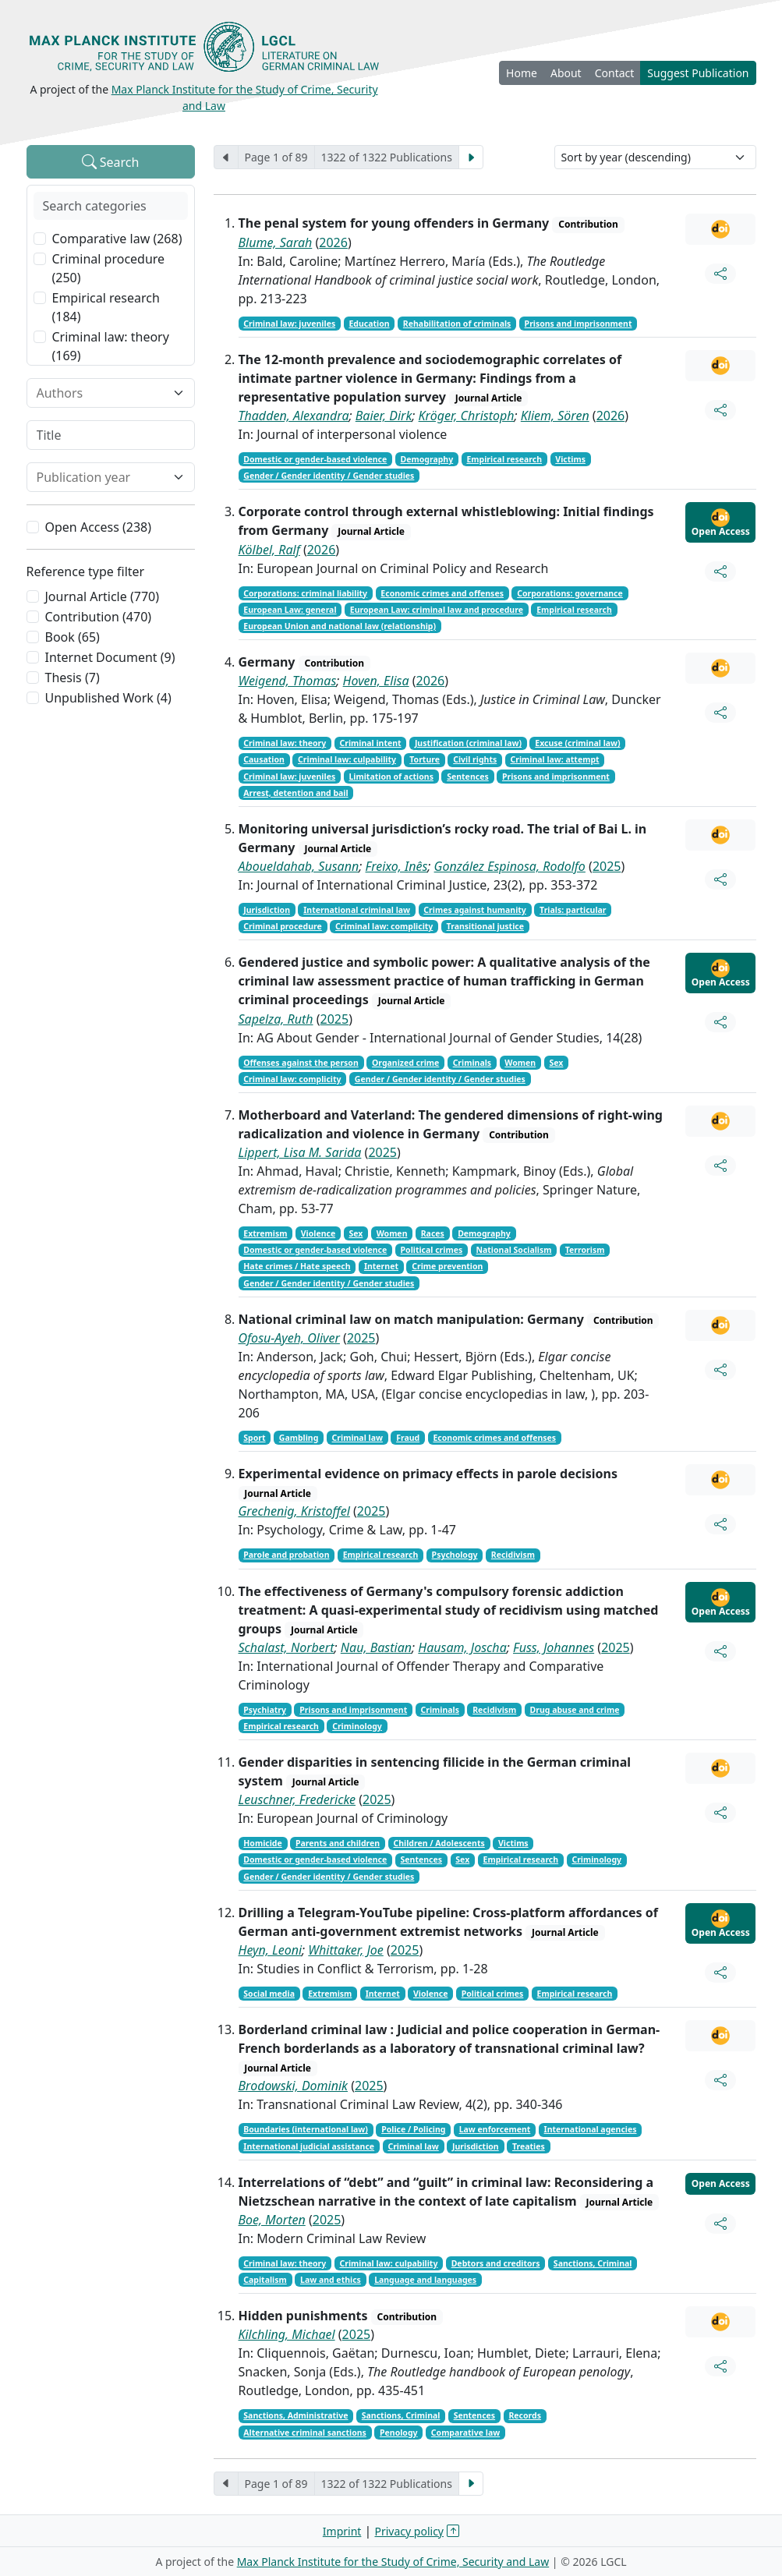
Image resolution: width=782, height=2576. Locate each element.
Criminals (472, 1062)
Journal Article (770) (102, 596)
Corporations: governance (570, 593)
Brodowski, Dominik (294, 2085)
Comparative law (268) (117, 238)
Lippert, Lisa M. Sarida (300, 1152)
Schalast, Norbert (286, 1647)
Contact (615, 72)
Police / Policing (413, 2129)
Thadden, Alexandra (294, 415)
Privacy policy (409, 2531)
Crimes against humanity (474, 909)
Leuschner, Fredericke (297, 1799)
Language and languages (425, 2279)
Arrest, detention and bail (295, 792)
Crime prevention (447, 1266)
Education (369, 323)
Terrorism (585, 1249)
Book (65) (72, 637)
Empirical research (504, 459)
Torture (424, 759)
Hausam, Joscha (462, 1647)
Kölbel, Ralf (269, 549)
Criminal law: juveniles (289, 323)
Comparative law (465, 2432)
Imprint (342, 2531)
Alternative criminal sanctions (304, 2432)
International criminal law (356, 909)
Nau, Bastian (376, 1647)
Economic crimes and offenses (442, 593)
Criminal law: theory (284, 743)
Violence (318, 1233)
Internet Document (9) (110, 657)
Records (524, 2415)
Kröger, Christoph (467, 415)
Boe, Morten (272, 2219)
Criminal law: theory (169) (110, 346)
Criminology (357, 1726)
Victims (570, 459)
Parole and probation (286, 1554)
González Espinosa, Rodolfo (510, 866)
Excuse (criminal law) (577, 743)
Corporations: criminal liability (305, 593)
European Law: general (289, 609)
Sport (254, 1437)
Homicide (262, 1843)
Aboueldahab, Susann (299, 866)
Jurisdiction (266, 909)
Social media (269, 1993)
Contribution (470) (98, 616)
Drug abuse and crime (575, 1709)
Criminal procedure (282, 926)
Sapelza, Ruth (276, 1019)
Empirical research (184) (106, 307)
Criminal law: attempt (555, 759)
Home (521, 72)
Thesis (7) (72, 677)
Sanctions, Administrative (295, 2415)
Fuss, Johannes (553, 1647)
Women (520, 1062)
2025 (607, 866)
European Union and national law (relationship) (339, 626)
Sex (556, 1062)
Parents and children (337, 1843)
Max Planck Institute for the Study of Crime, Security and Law (393, 2561)
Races (432, 1233)
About (566, 72)
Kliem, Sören (555, 415)
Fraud (407, 1437)
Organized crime (405, 1062)
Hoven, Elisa (376, 680)
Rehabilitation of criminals (457, 323)
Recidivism (513, 1554)
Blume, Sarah (276, 242)
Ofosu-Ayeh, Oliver (289, 1337)
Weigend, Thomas (288, 680)
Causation (264, 759)
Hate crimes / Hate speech (296, 1266)
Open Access (721, 523)
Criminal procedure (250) (108, 268)
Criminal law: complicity (384, 926)
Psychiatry (264, 1709)
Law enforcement (495, 2129)
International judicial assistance (308, 2146)
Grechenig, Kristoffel (294, 1511)
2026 (333, 242)
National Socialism (513, 1249)
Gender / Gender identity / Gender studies (328, 475)
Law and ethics (330, 2279)
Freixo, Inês (397, 866)
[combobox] (101, 393)
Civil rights (475, 759)
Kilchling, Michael (287, 2334)
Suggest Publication (697, 72)
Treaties (528, 2146)
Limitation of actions (391, 776)
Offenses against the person (300, 1062)
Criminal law (357, 1437)
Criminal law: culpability (347, 759)
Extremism (265, 1233)
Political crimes (432, 1249)
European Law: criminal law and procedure (436, 609)
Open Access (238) (98, 527)
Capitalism (264, 2279)
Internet (381, 1266)
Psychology (455, 1554)
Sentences (468, 776)
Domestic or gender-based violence (315, 459)
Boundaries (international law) (305, 2129)
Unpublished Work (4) (108, 697)
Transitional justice (485, 926)
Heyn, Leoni (271, 1950)
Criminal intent (371, 743)
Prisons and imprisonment (578, 323)
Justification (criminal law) (468, 743)
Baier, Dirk (384, 415)
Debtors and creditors (495, 2263)
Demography (427, 459)
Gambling (299, 1437)
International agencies (590, 2129)
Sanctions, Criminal (593, 2263)
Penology (399, 2432)
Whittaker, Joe (345, 1950)
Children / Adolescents (438, 1843)
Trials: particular (573, 909)
